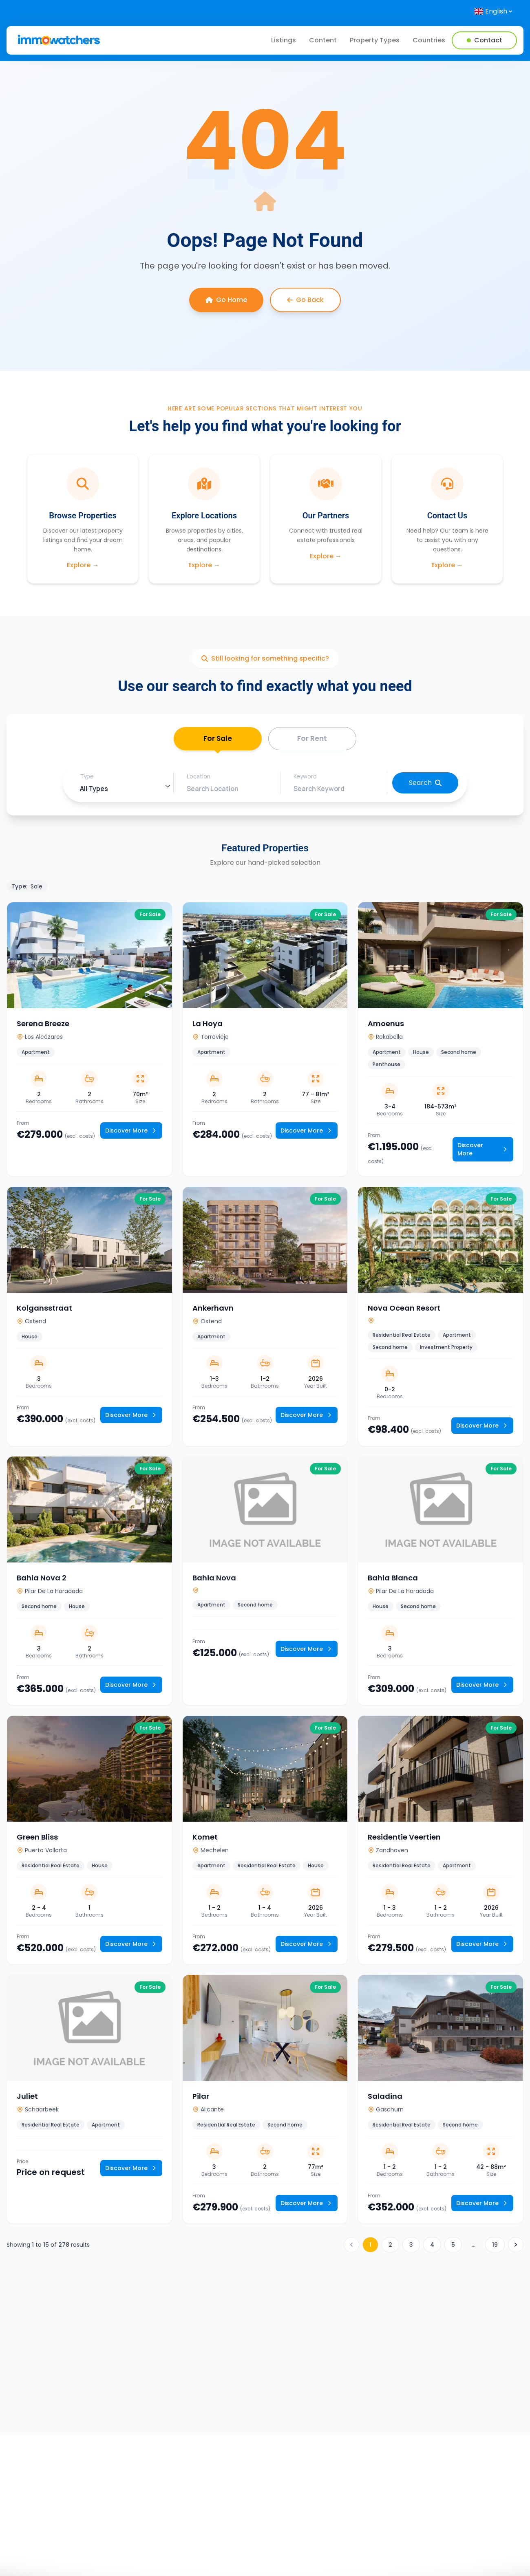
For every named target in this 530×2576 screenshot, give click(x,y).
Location (198, 778)
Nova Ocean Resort (404, 1310)
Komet (205, 1839)
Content (323, 40)
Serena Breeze (43, 1025)
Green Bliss (37, 1839)
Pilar (200, 2098)
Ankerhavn (213, 1310)
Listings (283, 40)
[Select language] (494, 11)
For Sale (217, 743)
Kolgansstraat (44, 1310)
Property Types (375, 40)
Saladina (385, 2098)
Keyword (305, 778)
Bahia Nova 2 (41, 1580)
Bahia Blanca (393, 1580)
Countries (429, 40)
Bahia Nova (214, 1580)
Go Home (226, 299)
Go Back (305, 299)
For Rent (312, 739)
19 (495, 2247)
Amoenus (386, 1025)
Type (87, 778)
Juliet (27, 2098)
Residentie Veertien (404, 1839)
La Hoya (207, 1025)
